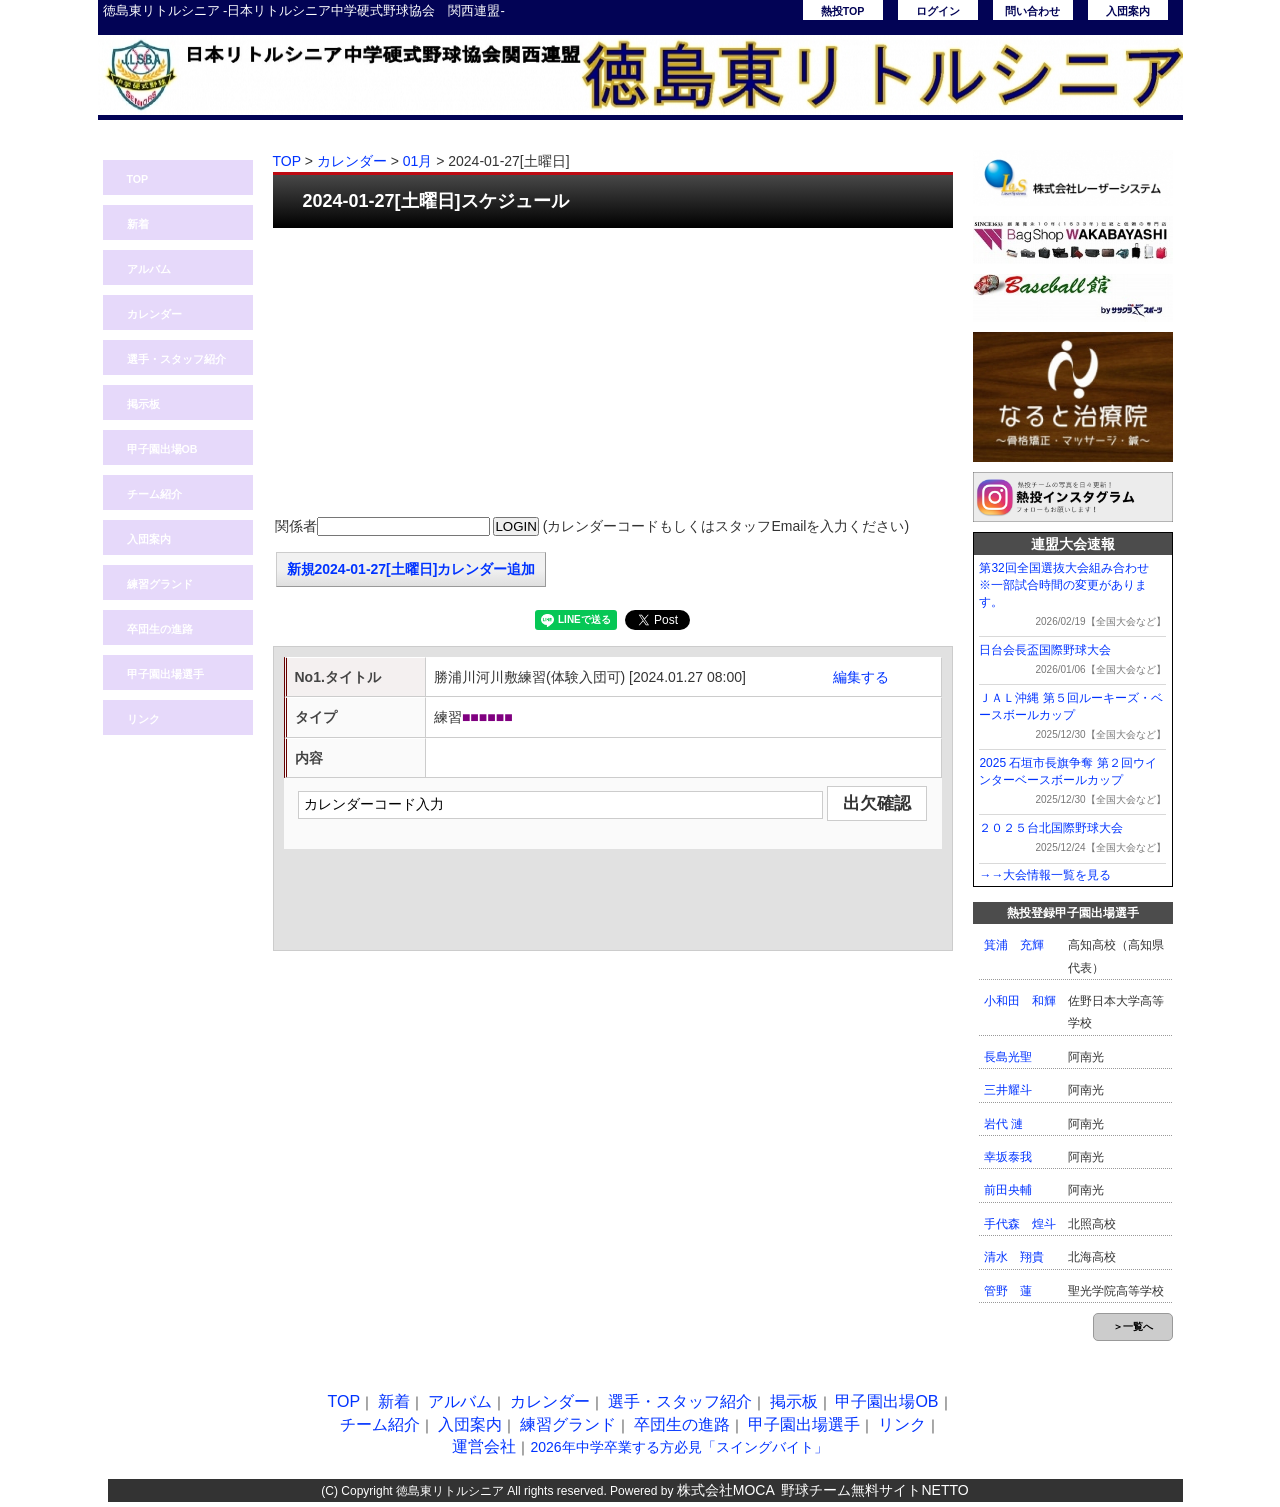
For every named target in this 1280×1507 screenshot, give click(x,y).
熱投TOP (843, 11)
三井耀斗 (1008, 1090)
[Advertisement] (613, 373)
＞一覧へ (1133, 1326)
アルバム (149, 269)
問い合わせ (1032, 11)
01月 (418, 161)
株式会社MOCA (726, 1490)
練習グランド (160, 584)
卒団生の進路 (160, 629)
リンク (143, 719)
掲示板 (143, 404)
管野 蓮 (1008, 1291)
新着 (138, 224)
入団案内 (1128, 11)
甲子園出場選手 (165, 674)
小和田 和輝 (1020, 1001)
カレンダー (154, 314)
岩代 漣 (1003, 1124)
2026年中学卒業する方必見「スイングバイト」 (678, 1447)
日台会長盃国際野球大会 (1045, 650)
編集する (861, 677)
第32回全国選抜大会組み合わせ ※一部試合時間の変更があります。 (1069, 585)
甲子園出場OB (162, 449)
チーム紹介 (154, 494)
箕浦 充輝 (1014, 945)
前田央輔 (1008, 1190)
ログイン (938, 11)
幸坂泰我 (1008, 1157)
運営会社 (484, 1446)
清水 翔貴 (1014, 1257)
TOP (138, 179)
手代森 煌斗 (1020, 1224)
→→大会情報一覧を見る (1045, 875)
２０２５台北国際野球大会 (1051, 828)
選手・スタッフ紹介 (176, 359)
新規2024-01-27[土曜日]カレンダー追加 (411, 569)
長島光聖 (1008, 1057)
